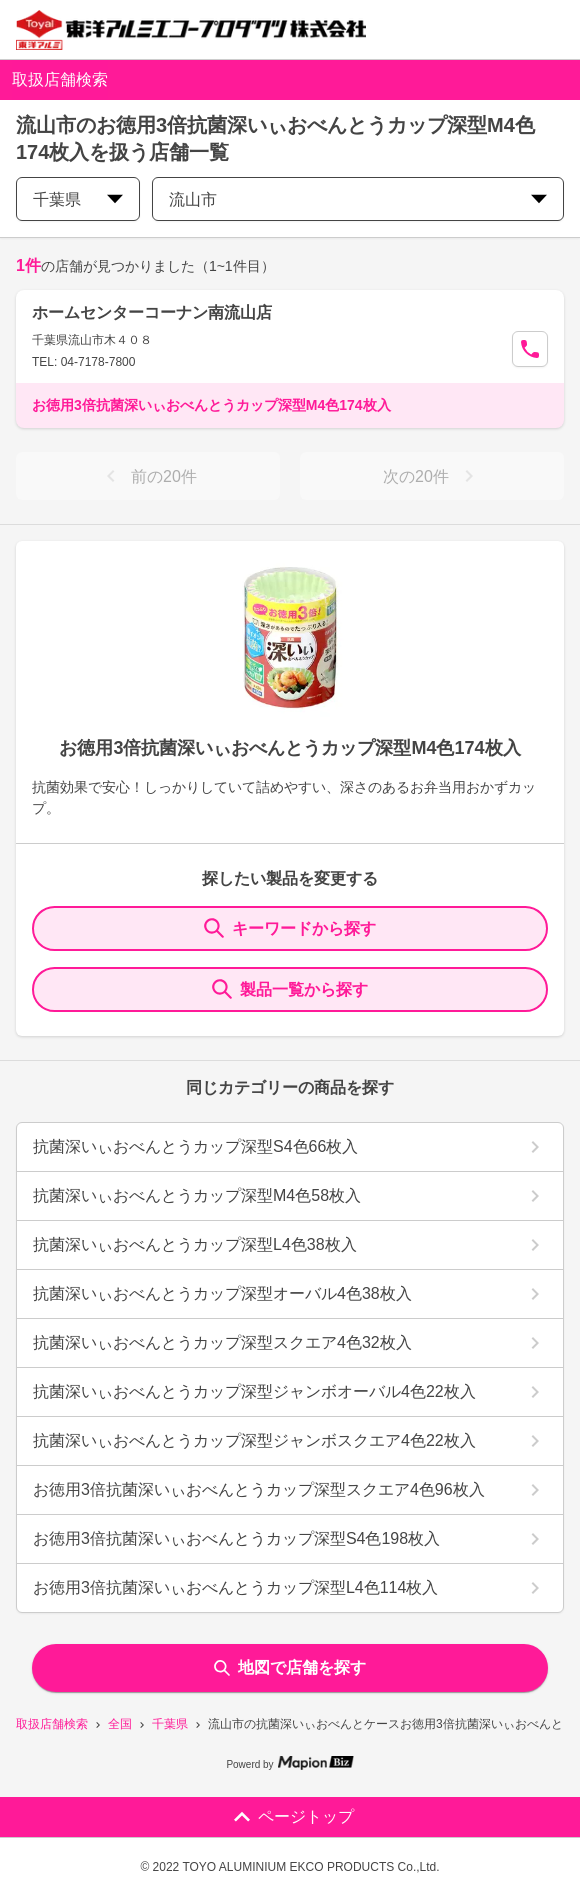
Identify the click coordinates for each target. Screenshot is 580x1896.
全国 (120, 1724)
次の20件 (432, 476)
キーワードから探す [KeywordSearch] (290, 928)
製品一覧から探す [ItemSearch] (290, 989)
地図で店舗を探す (290, 1667)
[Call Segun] (530, 349)
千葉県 (170, 1724)
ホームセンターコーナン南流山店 (152, 312)
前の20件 (148, 476)
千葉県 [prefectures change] (78, 199)
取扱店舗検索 (52, 1724)
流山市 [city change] (358, 199)
